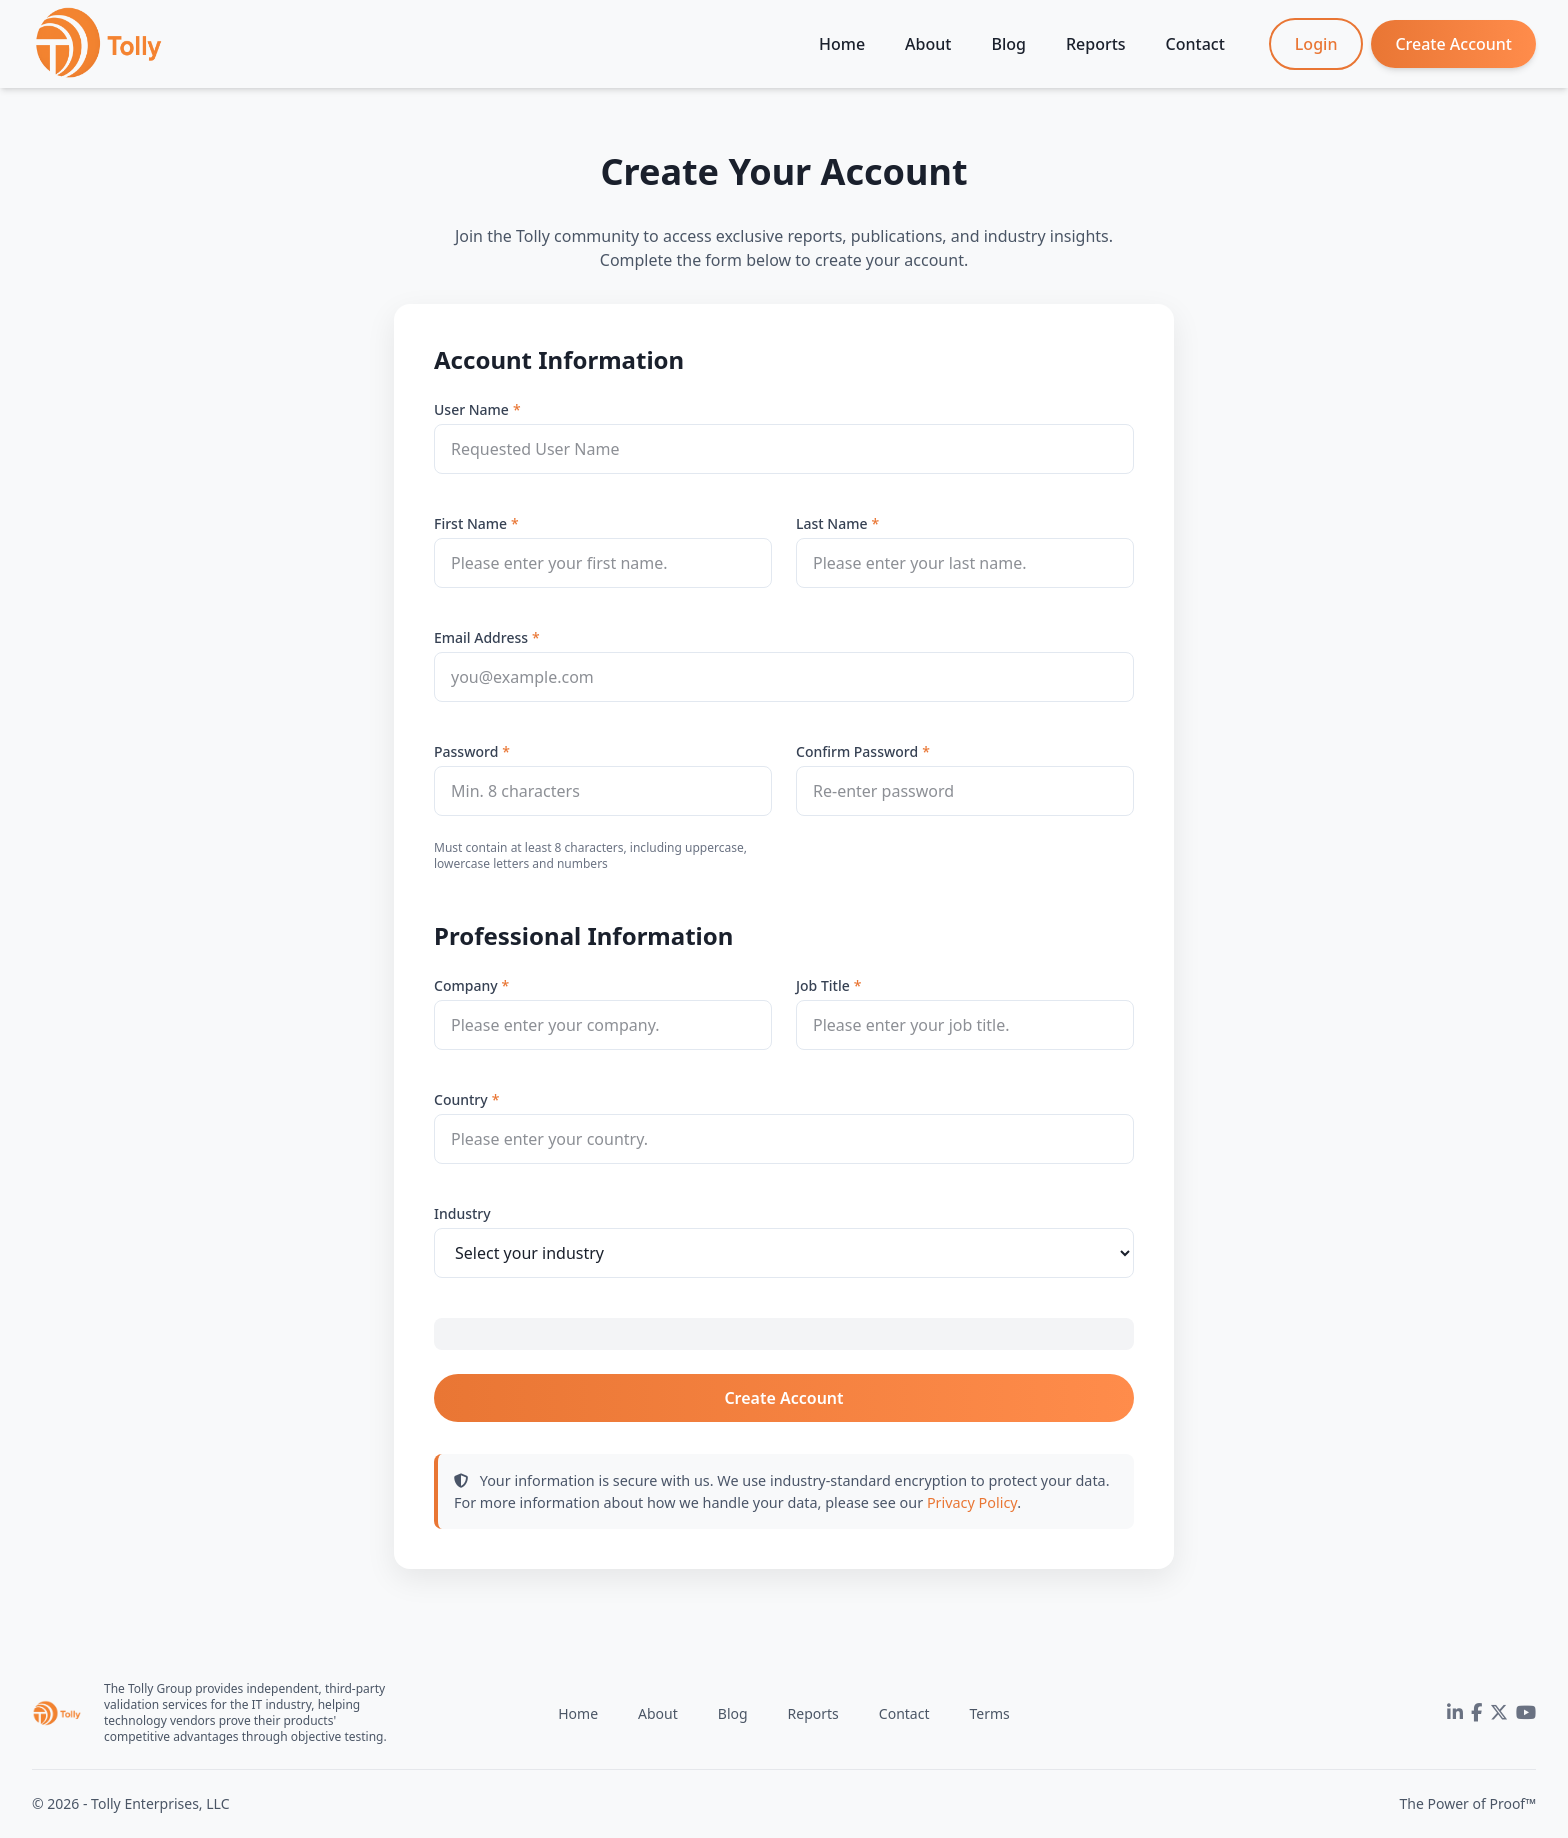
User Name (471, 409)
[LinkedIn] (1455, 1713)
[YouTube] (1526, 1713)
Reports (1096, 44)
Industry (462, 1213)
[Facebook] (1476, 1713)
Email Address (481, 637)
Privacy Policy (972, 1502)
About (928, 44)
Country (461, 1099)
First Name (470, 523)
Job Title (823, 985)
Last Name (831, 523)
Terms (989, 1713)
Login (1316, 44)
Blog (1008, 44)
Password (466, 751)
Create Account (1453, 44)
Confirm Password (857, 751)
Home (842, 44)
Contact (1195, 44)
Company (466, 985)
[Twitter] (1499, 1713)
